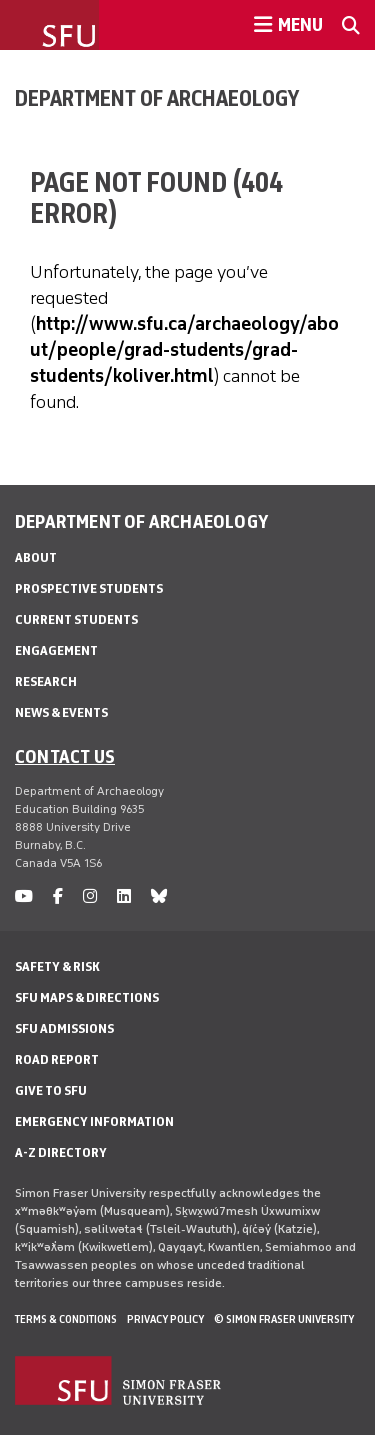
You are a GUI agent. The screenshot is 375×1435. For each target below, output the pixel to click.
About (36, 557)
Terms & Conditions (66, 1319)
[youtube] (24, 896)
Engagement (56, 650)
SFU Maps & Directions (87, 997)
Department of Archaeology (157, 98)
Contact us (65, 756)
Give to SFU (51, 1090)
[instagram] (90, 896)
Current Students (76, 619)
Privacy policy (165, 1319)
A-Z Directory (61, 1152)
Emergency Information (94, 1121)
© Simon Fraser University (284, 1319)
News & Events (61, 712)
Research (46, 681)
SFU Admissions (64, 1028)
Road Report (57, 1059)
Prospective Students (89, 588)
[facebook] (58, 896)
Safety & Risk (57, 966)
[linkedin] (124, 896)
